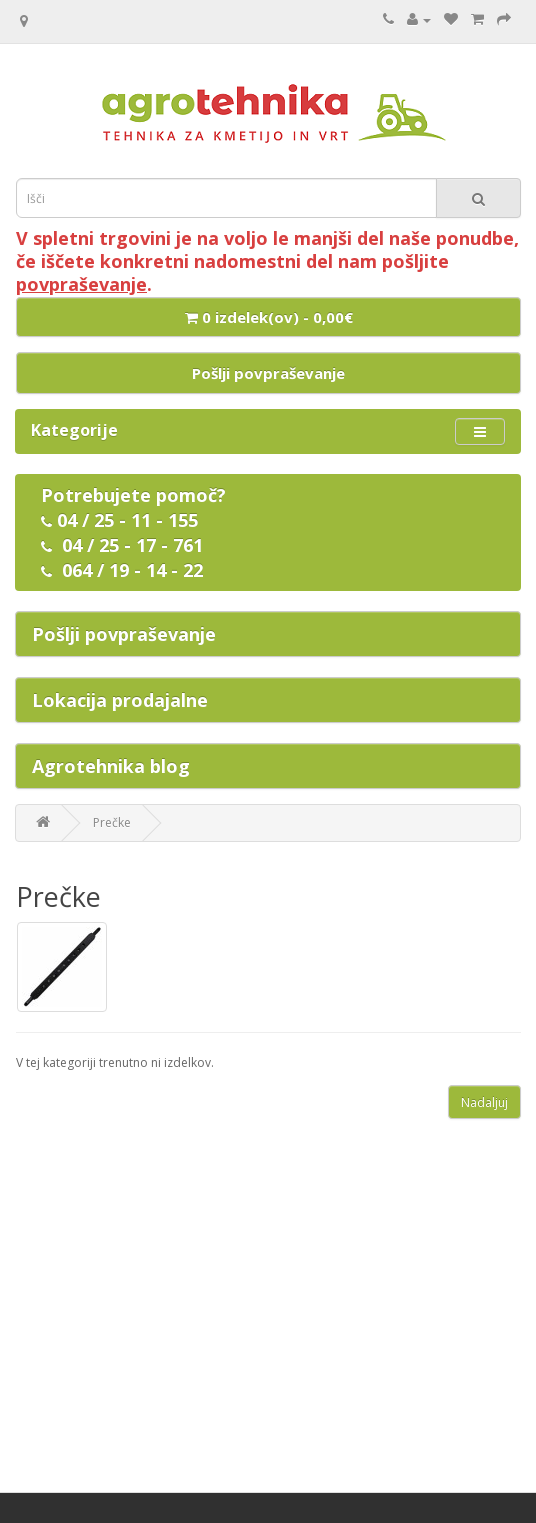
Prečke (112, 822)
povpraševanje (81, 284)
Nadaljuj (484, 1102)
